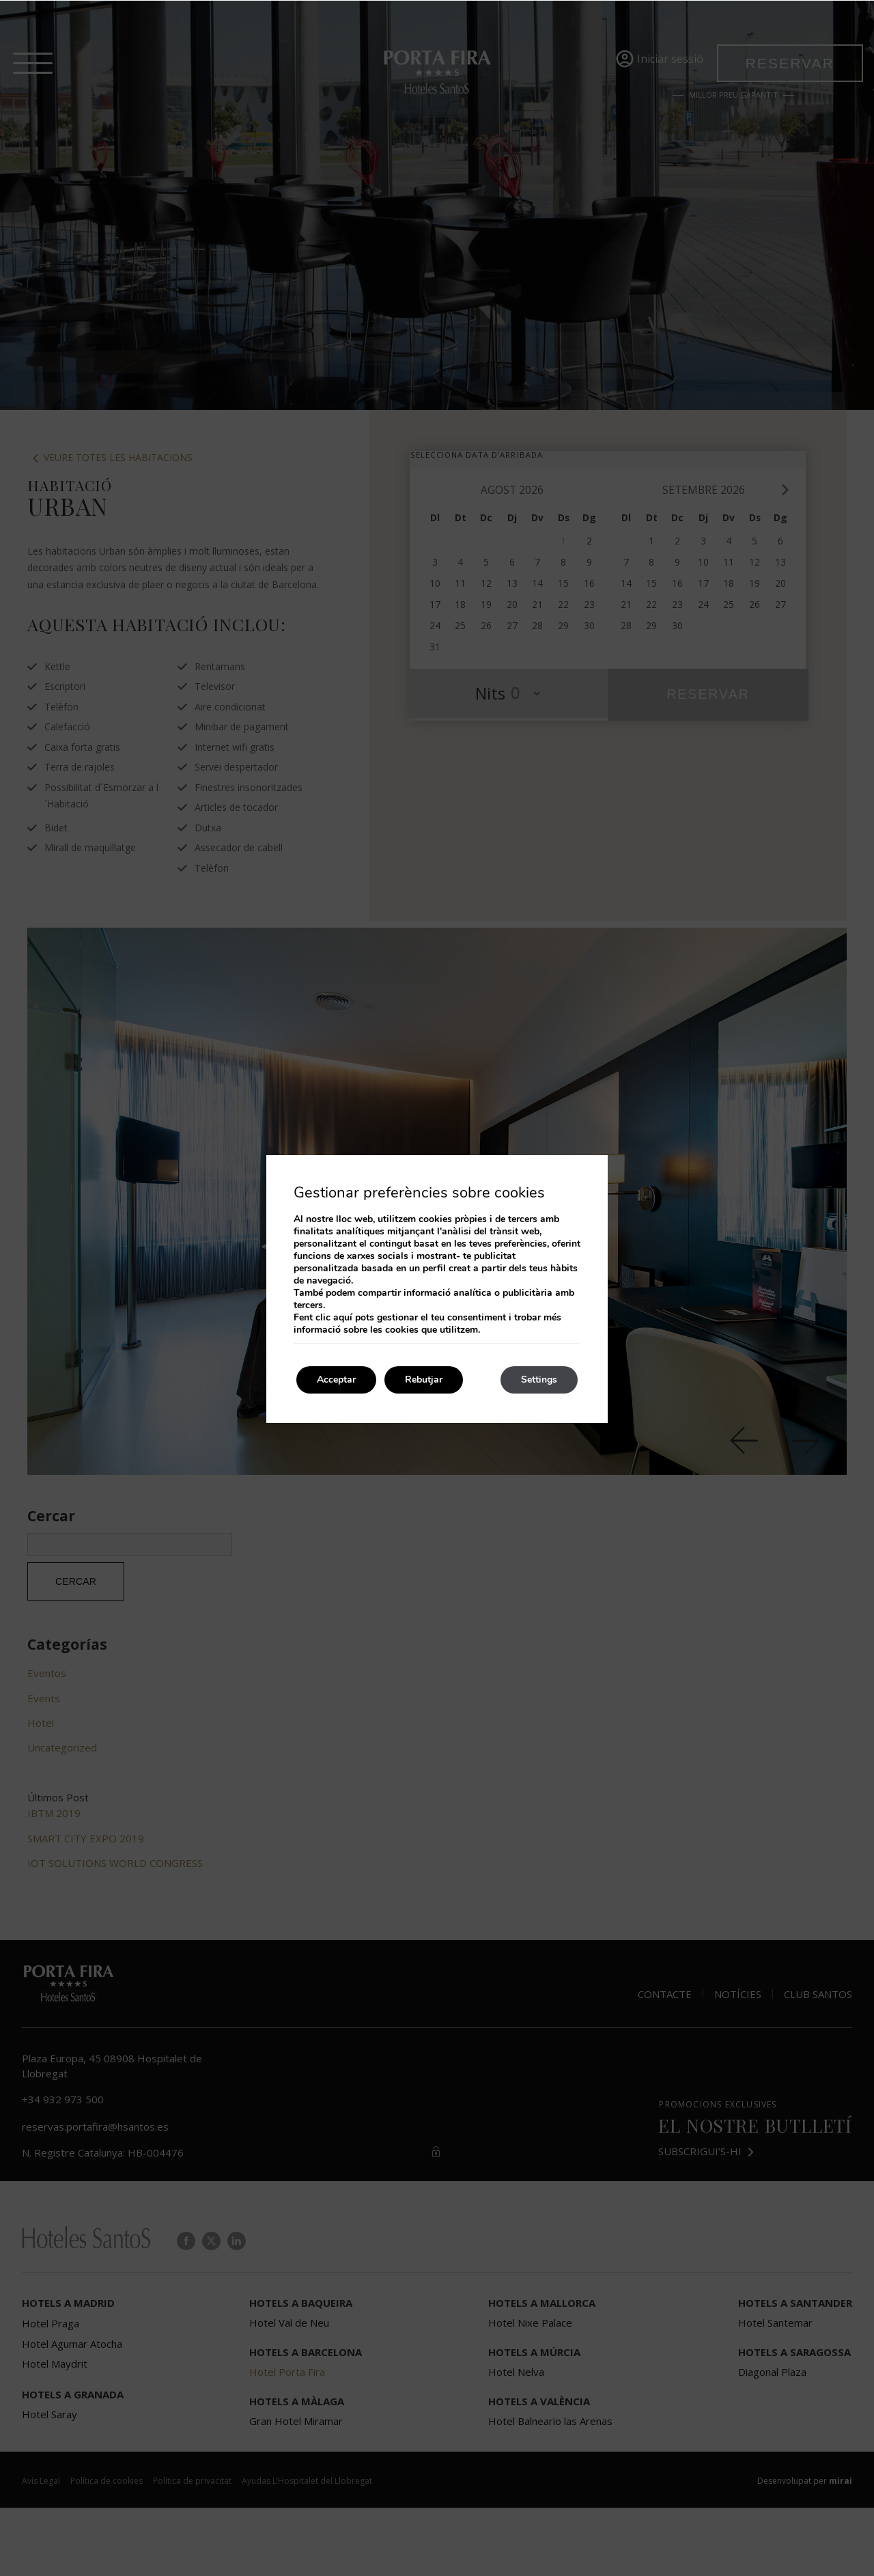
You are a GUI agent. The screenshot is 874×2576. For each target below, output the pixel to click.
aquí (342, 1317)
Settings (539, 1379)
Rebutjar (423, 1379)
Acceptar (336, 1379)
